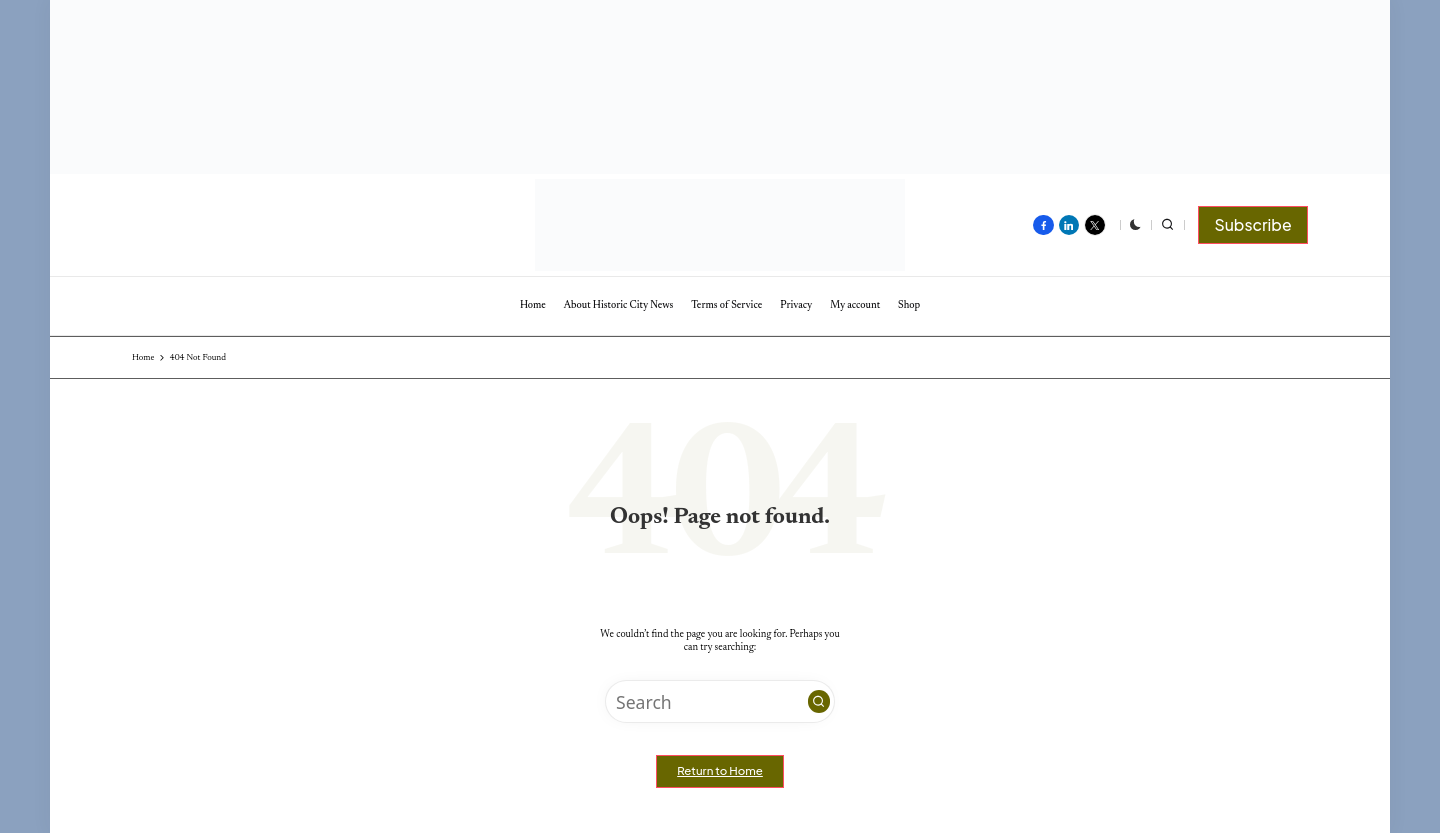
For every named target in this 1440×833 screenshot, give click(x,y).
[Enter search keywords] (720, 701)
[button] (1253, 225)
